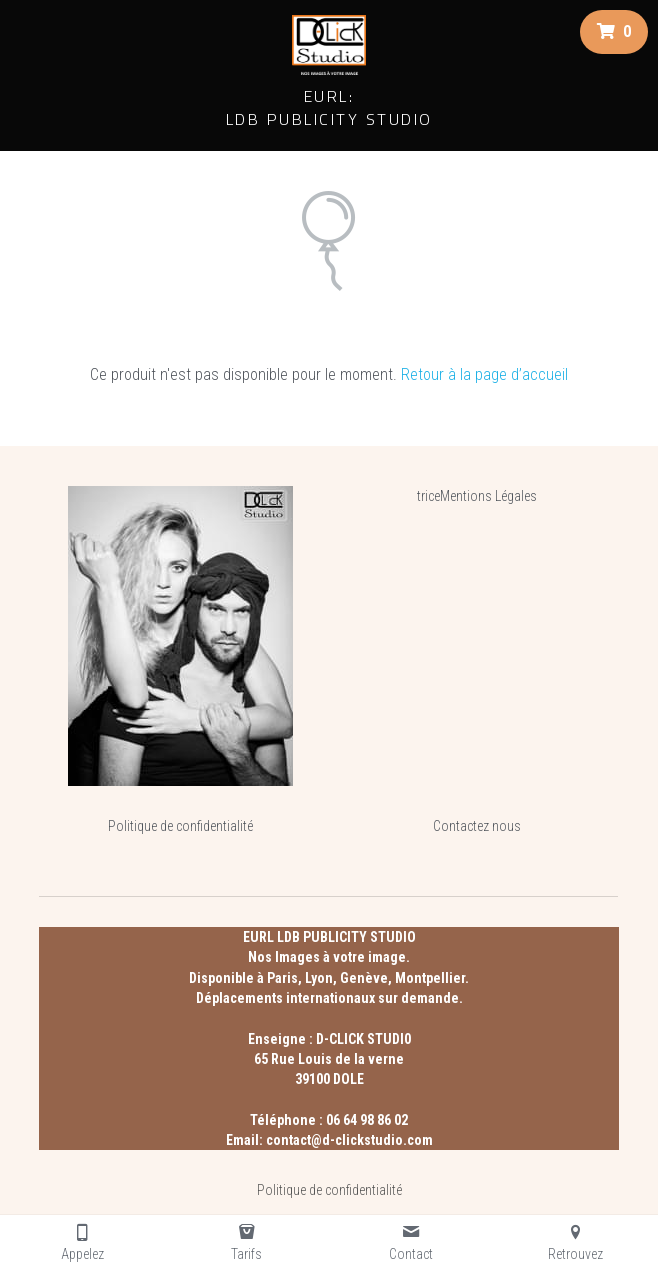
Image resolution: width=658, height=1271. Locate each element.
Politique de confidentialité (180, 826)
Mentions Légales (488, 496)
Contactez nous (477, 826)
